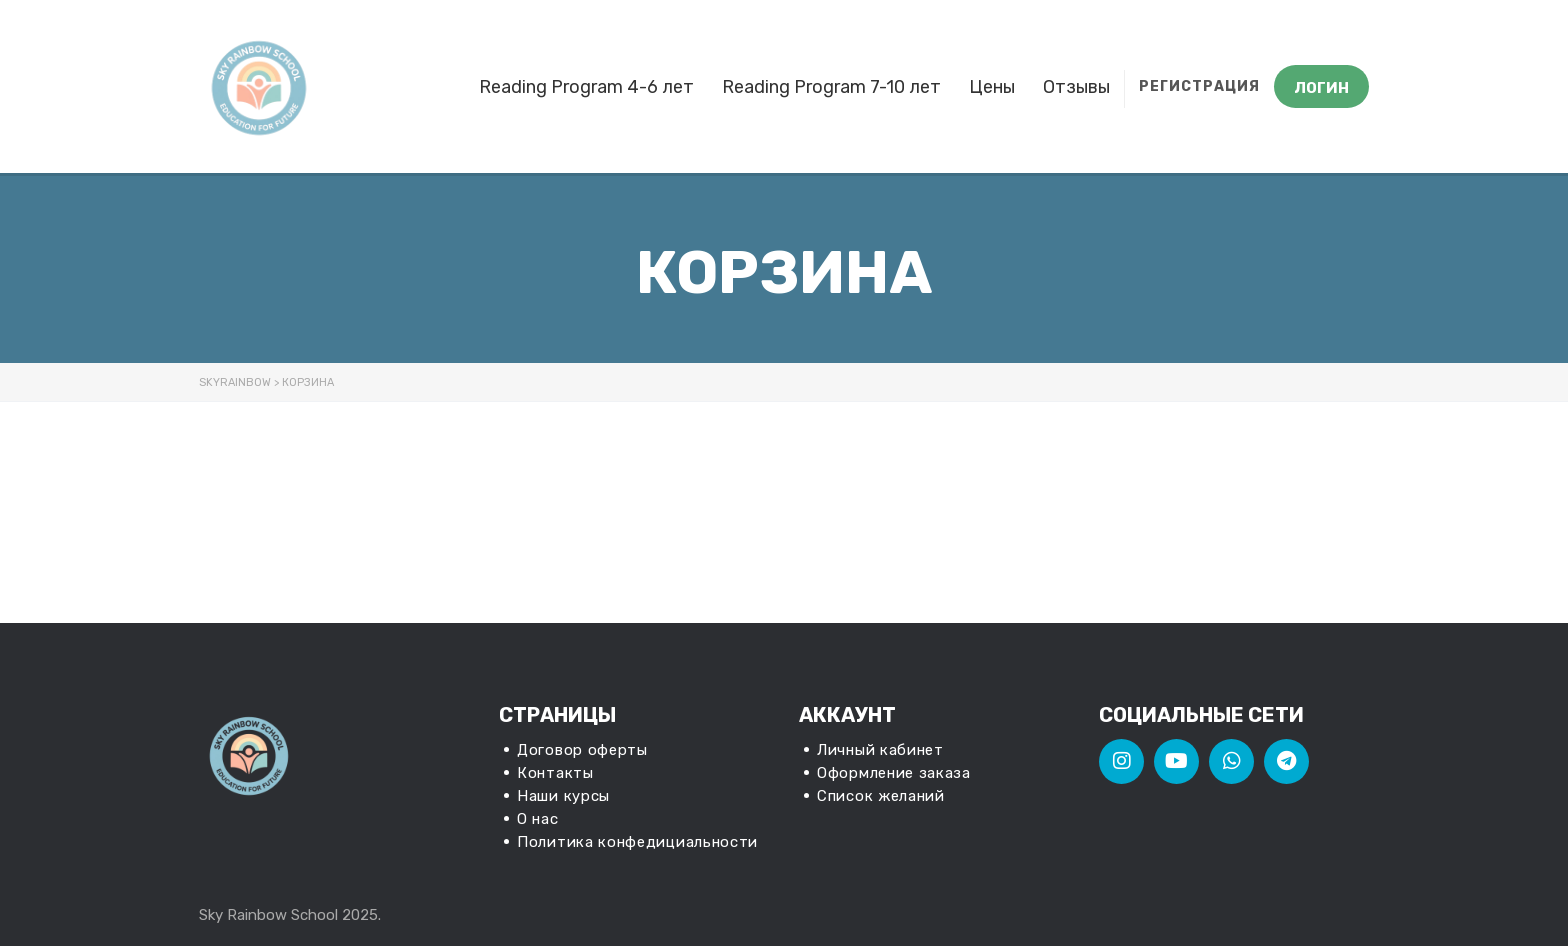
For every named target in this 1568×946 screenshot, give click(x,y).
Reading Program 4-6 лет (586, 87)
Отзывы (1076, 87)
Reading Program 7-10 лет (831, 87)
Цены (992, 87)
